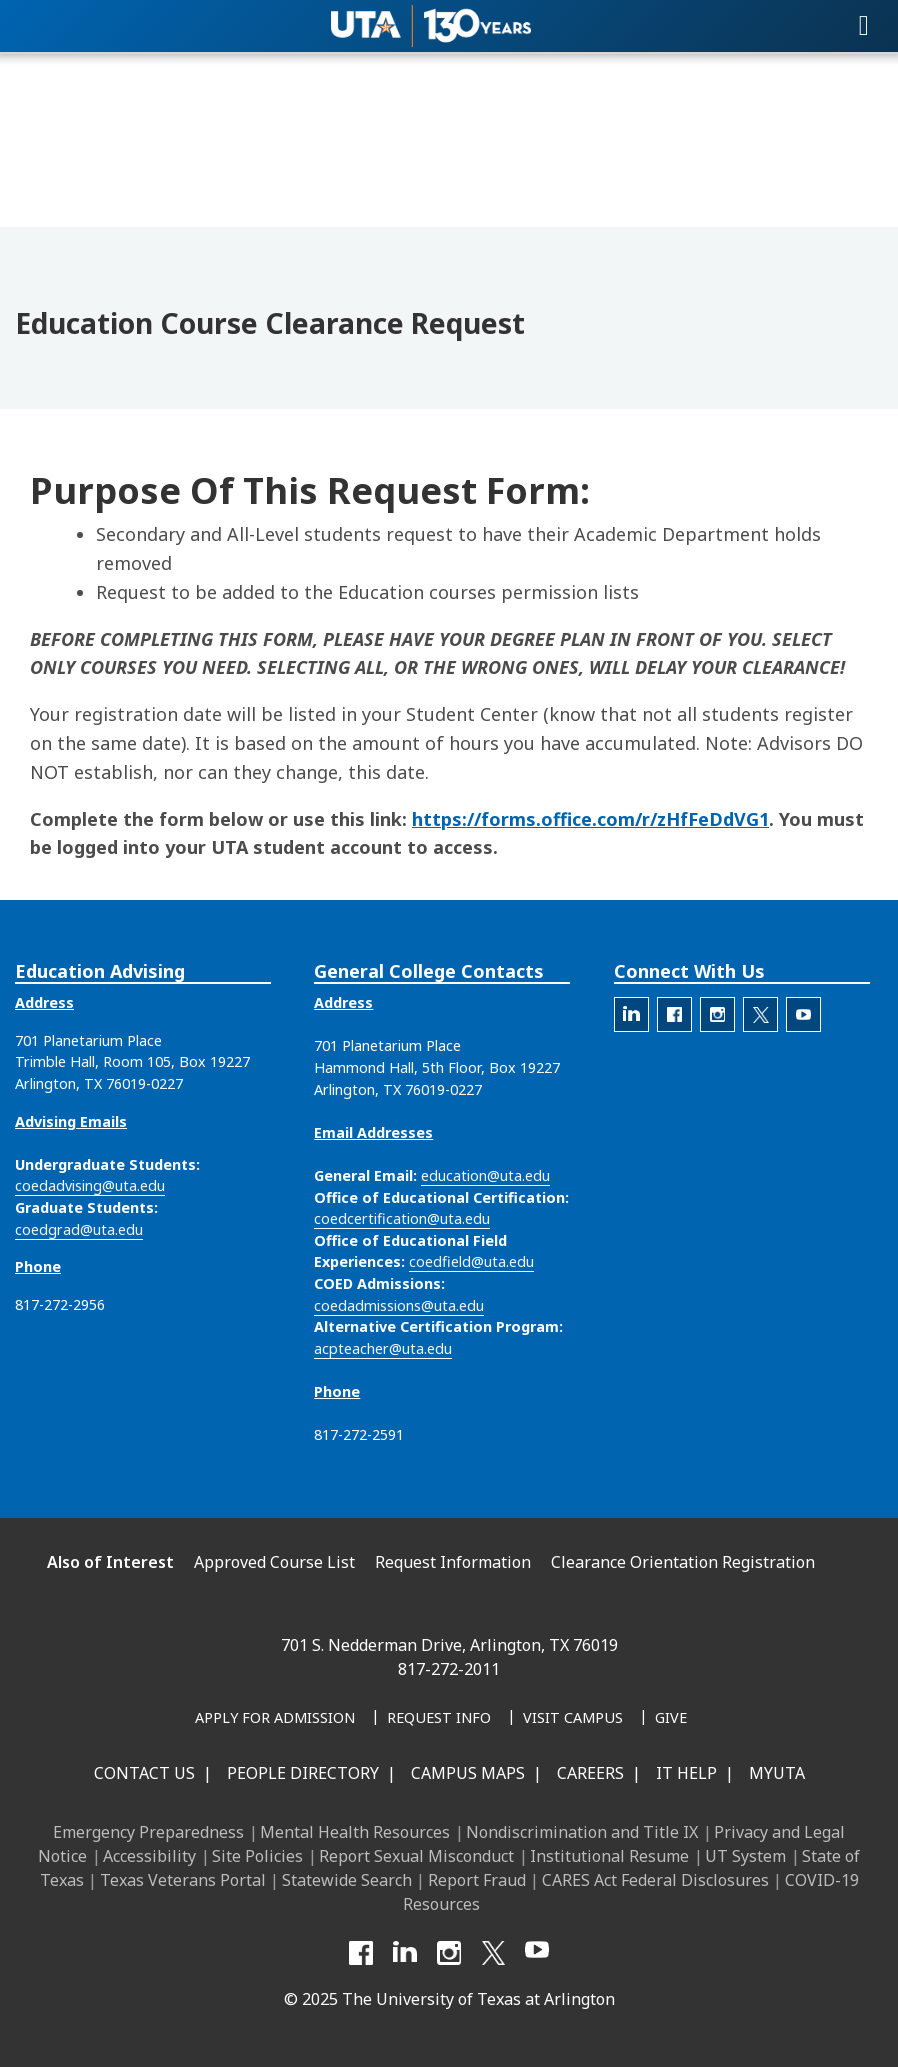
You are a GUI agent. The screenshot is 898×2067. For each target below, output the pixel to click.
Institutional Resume (609, 1856)
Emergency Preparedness (148, 1832)
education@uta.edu (485, 1175)
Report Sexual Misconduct (416, 1856)
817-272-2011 (449, 1669)
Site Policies (257, 1856)
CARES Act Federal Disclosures (655, 1880)
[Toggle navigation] (864, 26)
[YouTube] (537, 1953)
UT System (745, 1856)
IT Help (686, 1773)
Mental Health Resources (355, 1832)
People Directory (303, 1773)
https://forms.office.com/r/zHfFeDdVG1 (590, 819)
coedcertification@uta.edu (402, 1218)
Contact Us (144, 1773)
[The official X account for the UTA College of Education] (760, 1014)
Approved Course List (274, 1562)
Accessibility (149, 1856)
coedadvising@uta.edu (90, 1185)
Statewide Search (347, 1880)
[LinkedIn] (405, 1953)
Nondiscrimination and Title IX (582, 1832)
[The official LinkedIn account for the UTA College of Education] (631, 1014)
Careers (590, 1773)
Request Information (453, 1562)
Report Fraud (477, 1880)
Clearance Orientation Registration (683, 1562)
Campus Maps (468, 1773)
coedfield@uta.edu (471, 1261)
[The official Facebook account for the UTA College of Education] (674, 1014)
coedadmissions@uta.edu (399, 1305)
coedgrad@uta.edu (79, 1229)
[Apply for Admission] (275, 1719)
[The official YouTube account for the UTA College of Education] (803, 1014)
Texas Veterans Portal (183, 1880)
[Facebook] (361, 1953)
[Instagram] (449, 1953)
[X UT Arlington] (493, 1953)
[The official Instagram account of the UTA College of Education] (717, 1014)
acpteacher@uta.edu (383, 1348)
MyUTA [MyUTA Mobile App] (777, 1773)
